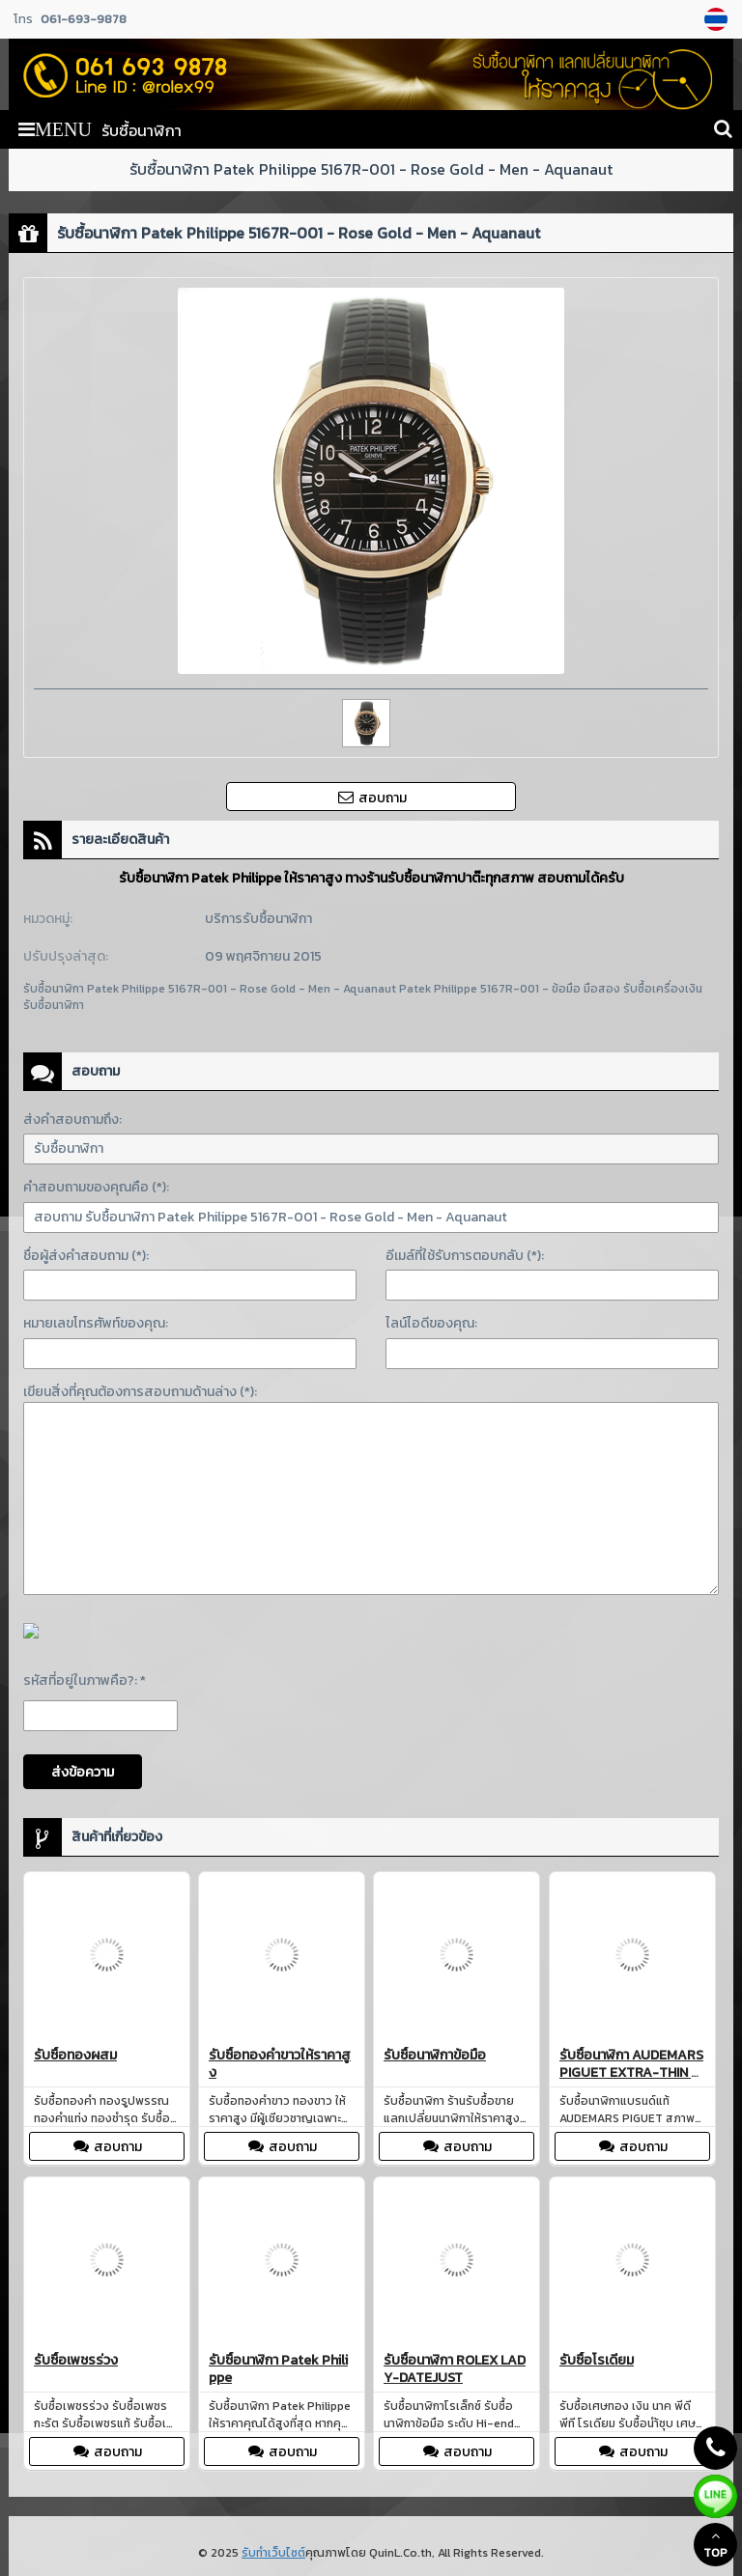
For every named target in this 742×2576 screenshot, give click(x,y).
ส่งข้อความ (82, 1772)
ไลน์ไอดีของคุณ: (431, 1323)
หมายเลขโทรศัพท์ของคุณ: (95, 1323)
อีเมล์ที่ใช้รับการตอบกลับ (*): (464, 1256)
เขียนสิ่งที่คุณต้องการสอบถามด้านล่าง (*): (140, 1392)
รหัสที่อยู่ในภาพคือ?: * (84, 1680)
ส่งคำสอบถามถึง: (72, 1119)
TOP (715, 2545)
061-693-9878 (84, 19)
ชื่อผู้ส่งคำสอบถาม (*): (86, 1256)
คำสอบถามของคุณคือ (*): (96, 1187)
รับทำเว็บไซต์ (273, 2553)
